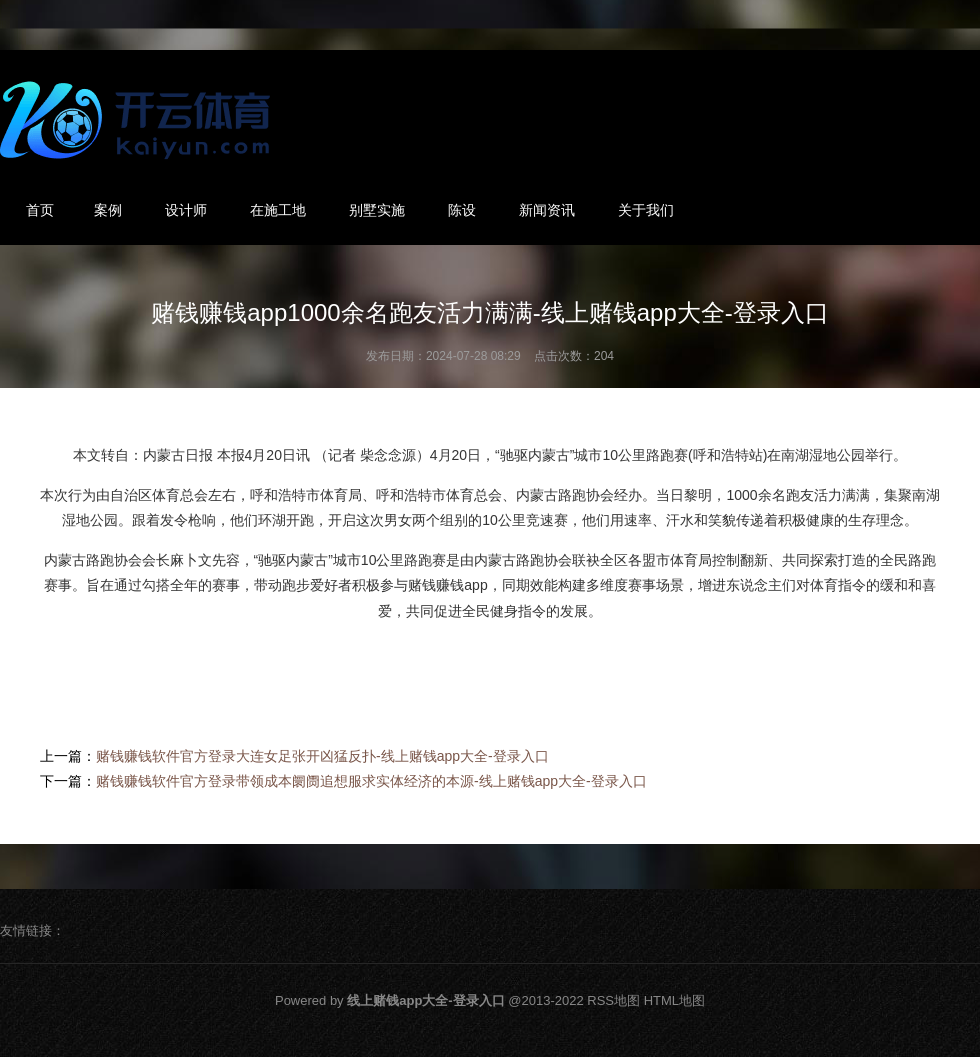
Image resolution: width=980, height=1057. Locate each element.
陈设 (462, 210)
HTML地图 (674, 1000)
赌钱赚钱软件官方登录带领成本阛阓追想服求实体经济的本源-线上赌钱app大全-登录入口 (371, 781)
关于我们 (646, 210)
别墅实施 (377, 210)
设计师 (186, 210)
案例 (108, 210)
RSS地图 (613, 1000)
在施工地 (278, 210)
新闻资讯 (547, 210)
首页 (40, 210)
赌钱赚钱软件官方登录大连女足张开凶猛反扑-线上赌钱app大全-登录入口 (322, 756)
